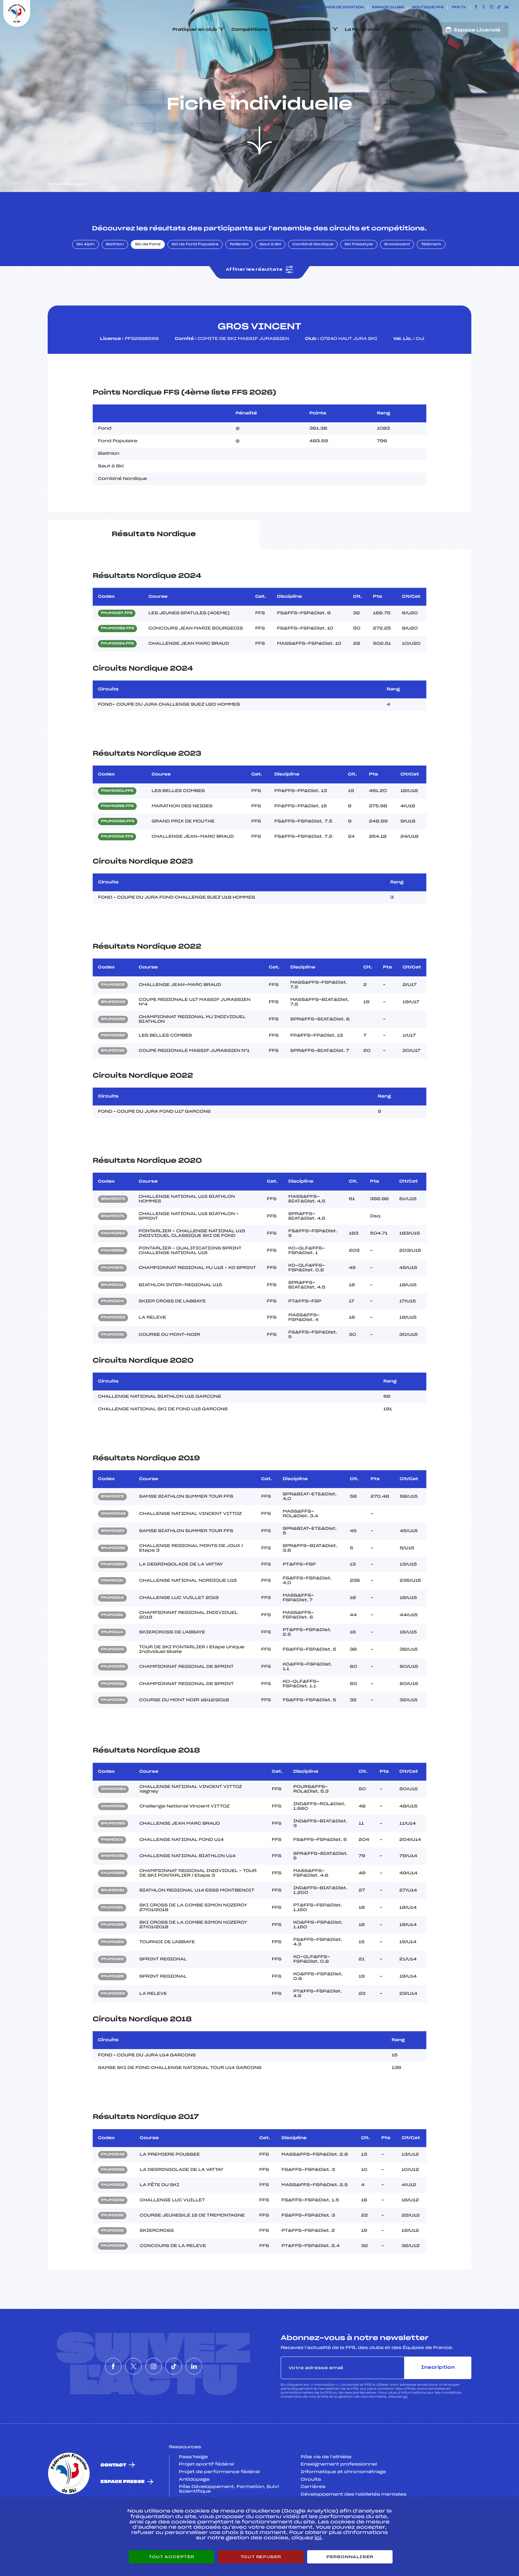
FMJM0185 (112, 1956)
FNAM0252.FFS (117, 837)
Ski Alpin (85, 275)
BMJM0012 (112, 1082)
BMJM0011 (112, 1316)
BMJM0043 (113, 1033)
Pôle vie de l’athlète (326, 2488)
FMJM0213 (112, 1629)
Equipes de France (306, 30)
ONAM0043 (113, 1545)
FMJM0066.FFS (117, 853)
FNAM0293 (113, 1265)
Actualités (409, 30)
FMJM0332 (112, 2201)
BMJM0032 (113, 1579)
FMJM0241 (112, 1299)
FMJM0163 (112, 1973)
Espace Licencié (472, 30)
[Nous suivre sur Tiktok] (499, 7)
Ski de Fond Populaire (195, 275)
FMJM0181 (112, 1939)
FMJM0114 (112, 1663)
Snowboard (397, 275)
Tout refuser (260, 2557)
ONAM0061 (113, 1837)
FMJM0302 (113, 2216)
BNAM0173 (112, 1528)
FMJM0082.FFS (117, 660)
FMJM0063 (113, 1349)
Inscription (438, 2399)
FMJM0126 (112, 2007)
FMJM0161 (112, 1646)
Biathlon (115, 275)
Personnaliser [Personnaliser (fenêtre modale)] (349, 2557)
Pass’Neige (193, 2488)
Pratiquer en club (194, 30)
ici (405, 2427)
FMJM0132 (112, 2246)
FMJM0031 (112, 1366)
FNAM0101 (112, 1871)
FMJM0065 (113, 1698)
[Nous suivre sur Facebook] (476, 7)
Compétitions (249, 30)
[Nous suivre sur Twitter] (484, 7)
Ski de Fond (148, 275)
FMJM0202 (113, 1016)
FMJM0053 (113, 2025)
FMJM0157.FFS (116, 644)
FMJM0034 (113, 1731)
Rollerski (239, 275)
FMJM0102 (112, 2262)
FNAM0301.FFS (117, 822)
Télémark (431, 275)
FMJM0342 (112, 2185)
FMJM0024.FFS (117, 675)
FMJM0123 (112, 1990)
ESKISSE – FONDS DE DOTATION (331, 7)
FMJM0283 (112, 1596)
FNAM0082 (113, 1067)
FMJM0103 (112, 1681)
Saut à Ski (270, 275)
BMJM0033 (113, 1051)
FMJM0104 (112, 1333)
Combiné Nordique (312, 275)
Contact (113, 2496)
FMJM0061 (112, 1715)
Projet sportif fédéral (206, 2496)
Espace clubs (388, 7)
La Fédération (363, 30)
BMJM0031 (112, 1921)
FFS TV (459, 7)
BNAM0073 (113, 1230)
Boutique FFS (428, 7)
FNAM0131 (112, 1612)
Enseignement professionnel (339, 2496)
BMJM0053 (113, 1854)
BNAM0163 (112, 1562)
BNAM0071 (112, 1247)
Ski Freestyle (359, 275)
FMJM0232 (112, 2231)
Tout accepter (171, 2557)
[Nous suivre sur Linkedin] (506, 7)
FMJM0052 (113, 2277)
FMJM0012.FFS (117, 868)
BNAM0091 (113, 1887)
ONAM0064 (113, 1820)
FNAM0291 (112, 1282)
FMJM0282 (112, 1904)
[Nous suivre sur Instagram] (491, 7)
